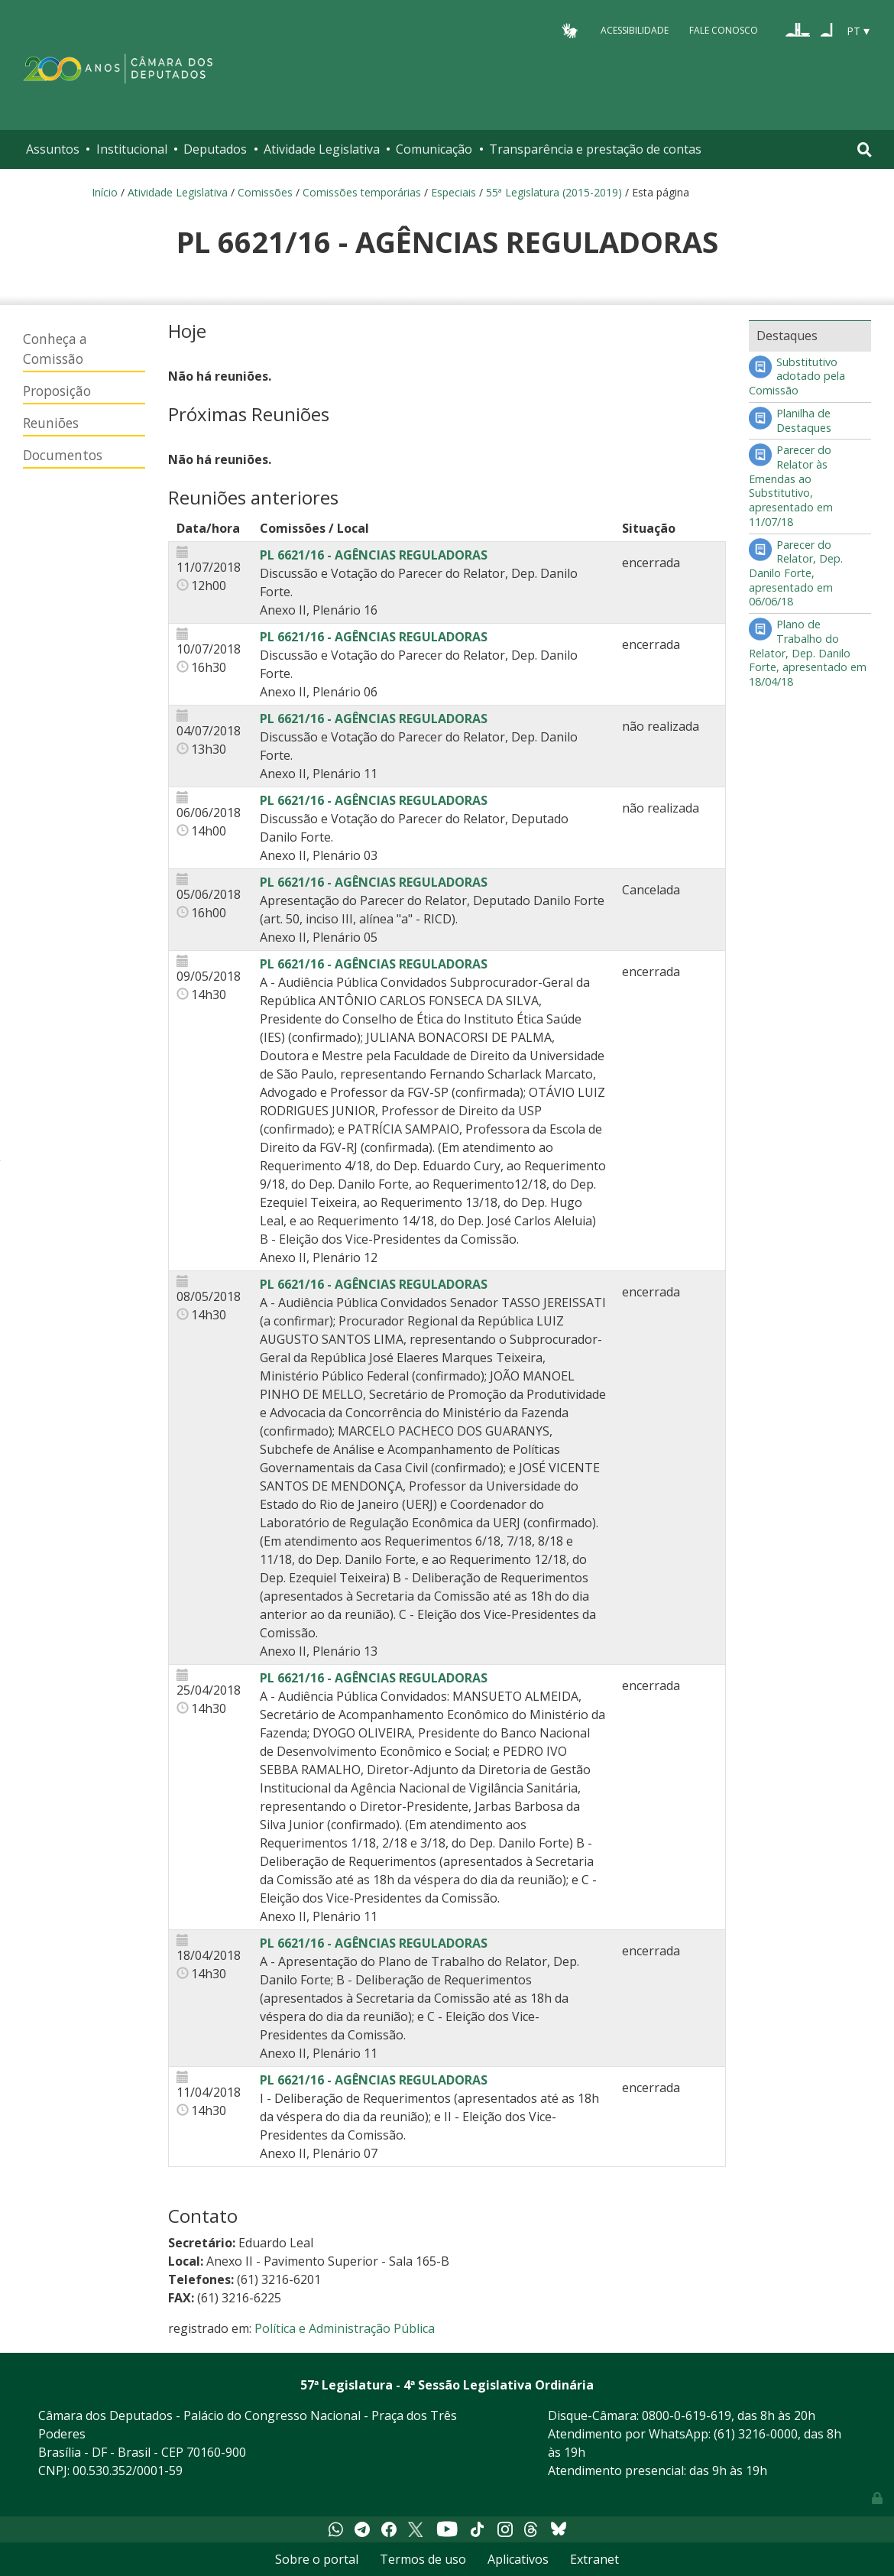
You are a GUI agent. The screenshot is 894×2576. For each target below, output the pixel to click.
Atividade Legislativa (322, 149)
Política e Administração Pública (344, 2328)
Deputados (215, 149)
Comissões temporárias (362, 192)
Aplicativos (518, 2559)
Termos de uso (423, 2559)
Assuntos (52, 149)
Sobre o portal (316, 2559)
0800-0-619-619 (686, 2415)
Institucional (131, 149)
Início (105, 192)
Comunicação (434, 149)
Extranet (594, 2559)
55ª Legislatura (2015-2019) (554, 192)
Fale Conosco (723, 30)
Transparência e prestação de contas (595, 149)
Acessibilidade (635, 30)
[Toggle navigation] (864, 149)
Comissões (265, 192)
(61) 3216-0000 (756, 2433)
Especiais (453, 192)
